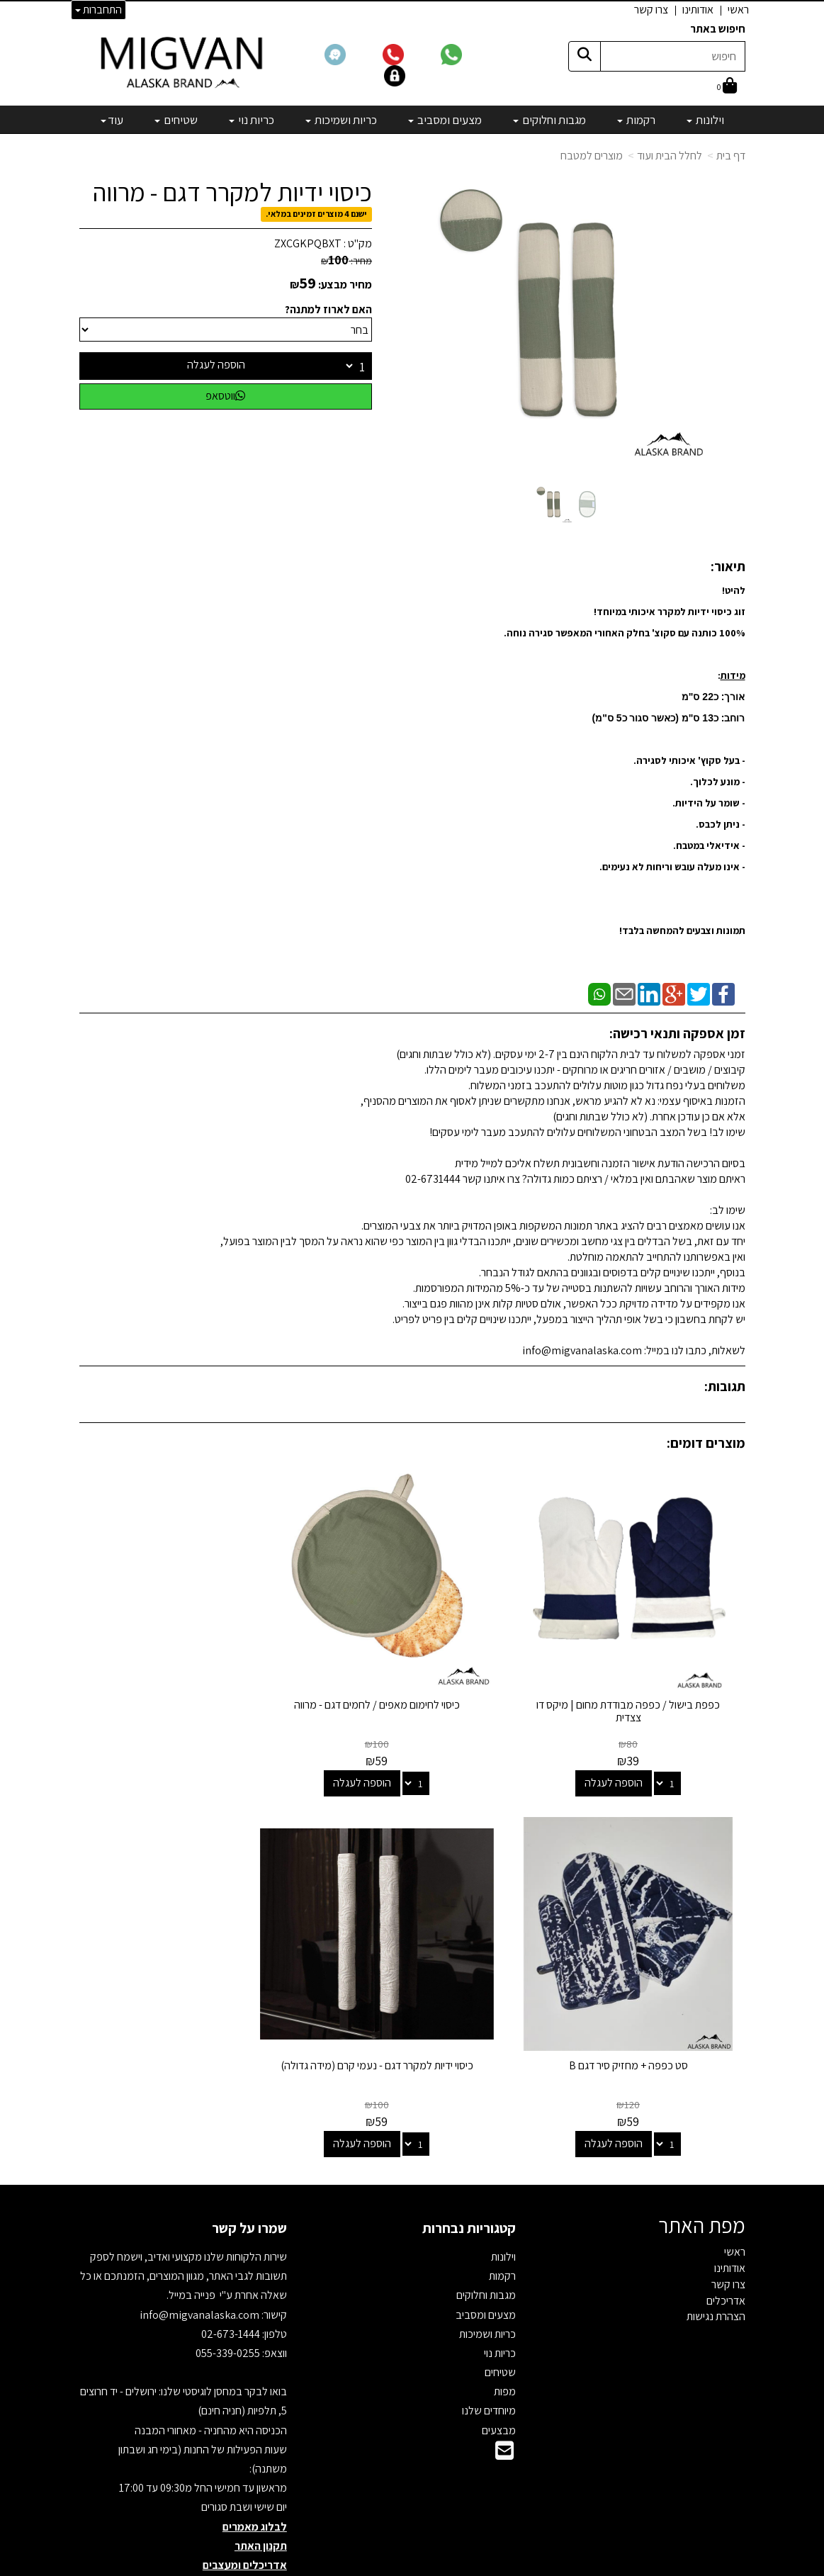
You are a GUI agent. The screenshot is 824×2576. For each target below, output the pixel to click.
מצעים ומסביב (486, 2262)
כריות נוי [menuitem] (251, 120)
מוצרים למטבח (591, 155)
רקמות (502, 2224)
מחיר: (346, 260)
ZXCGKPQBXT (308, 243)
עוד (112, 120)
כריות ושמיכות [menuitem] (341, 120)
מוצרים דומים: (706, 1443)
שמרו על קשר (249, 2176)
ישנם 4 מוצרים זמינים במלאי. (316, 213)
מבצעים (499, 2377)
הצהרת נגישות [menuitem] (716, 2264)
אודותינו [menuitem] (697, 9)
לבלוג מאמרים (254, 2474)
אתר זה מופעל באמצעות (412, 2566)
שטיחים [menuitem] (176, 120)
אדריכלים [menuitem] (725, 2248)
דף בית (730, 155)
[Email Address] (504, 2402)
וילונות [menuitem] (705, 120)
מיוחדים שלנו (489, 2358)
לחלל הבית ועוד (669, 155)
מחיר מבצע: (345, 284)
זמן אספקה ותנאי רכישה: (677, 1033)
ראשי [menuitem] (738, 9)
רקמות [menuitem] (636, 120)
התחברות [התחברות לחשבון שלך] (98, 9)
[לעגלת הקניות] (727, 87)
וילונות (503, 2205)
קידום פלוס (394, 2566)
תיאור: (728, 566)
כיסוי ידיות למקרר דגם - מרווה (232, 192)
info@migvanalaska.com (200, 2262)
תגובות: (724, 1386)
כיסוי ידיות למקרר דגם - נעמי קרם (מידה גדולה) (641, 2020)
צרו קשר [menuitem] (651, 9)
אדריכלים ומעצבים (245, 2513)
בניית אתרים (357, 2566)
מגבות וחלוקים (486, 2243)
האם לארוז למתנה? (328, 309)
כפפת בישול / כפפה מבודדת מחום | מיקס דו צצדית (641, 1685)
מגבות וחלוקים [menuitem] (549, 120)
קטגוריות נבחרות (469, 2176)
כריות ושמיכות (487, 2281)
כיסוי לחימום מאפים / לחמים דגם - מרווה (412, 1679)
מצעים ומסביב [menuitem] (445, 120)
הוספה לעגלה (216, 364)
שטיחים (500, 2320)
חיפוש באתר (717, 28)
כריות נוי (500, 2301)
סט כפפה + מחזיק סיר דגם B (182, 1679)
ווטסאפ (225, 395)
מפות (505, 2339)
